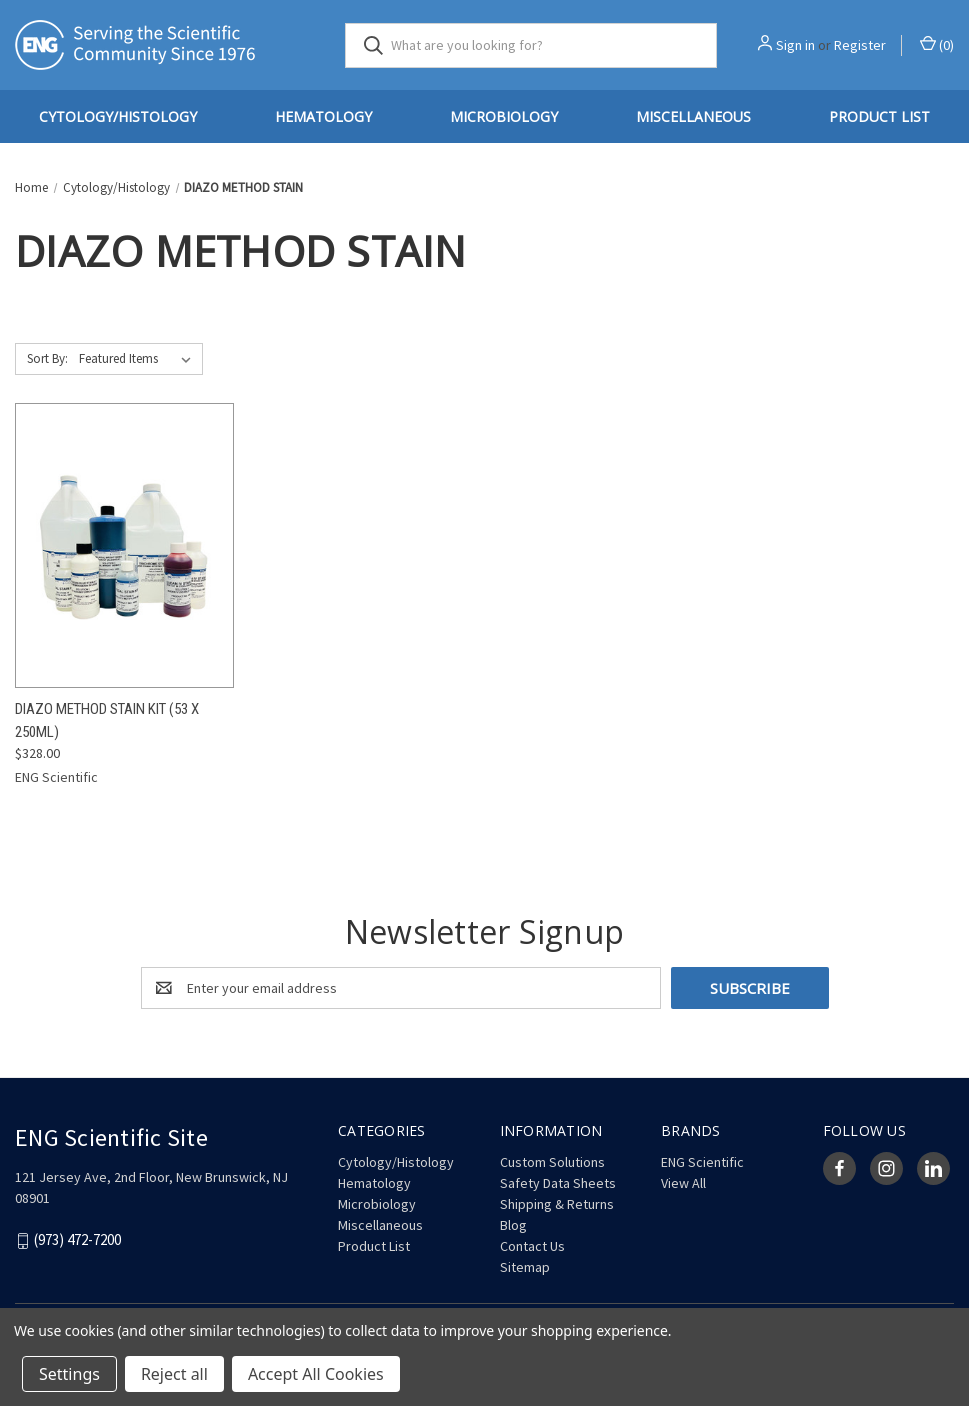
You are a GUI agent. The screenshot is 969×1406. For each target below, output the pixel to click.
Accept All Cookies (316, 1374)
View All (683, 1183)
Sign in (795, 45)
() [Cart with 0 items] (937, 44)
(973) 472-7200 (77, 1240)
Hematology (323, 116)
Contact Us (532, 1246)
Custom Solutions (552, 1162)
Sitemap (525, 1267)
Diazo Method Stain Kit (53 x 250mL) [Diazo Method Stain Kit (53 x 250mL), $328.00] (107, 720)
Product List (879, 116)
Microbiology (504, 116)
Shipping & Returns (557, 1204)
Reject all (174, 1374)
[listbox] (139, 359)
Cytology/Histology (118, 116)
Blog (513, 1225)
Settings (69, 1374)
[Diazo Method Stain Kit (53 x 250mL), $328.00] (124, 545)
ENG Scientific (702, 1162)
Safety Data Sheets (558, 1183)
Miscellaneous (693, 116)
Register (860, 45)
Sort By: (47, 358)
